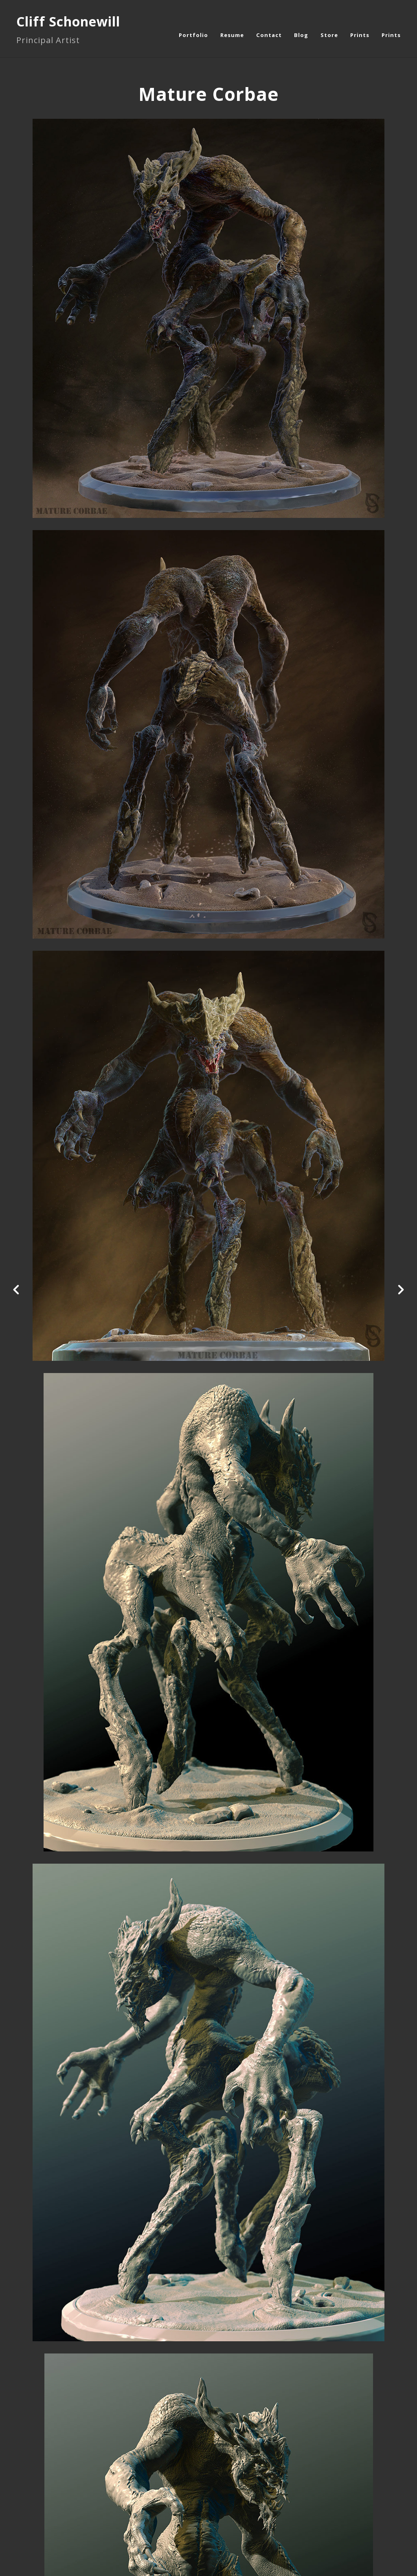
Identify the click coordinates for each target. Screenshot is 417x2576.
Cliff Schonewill (68, 21)
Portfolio (193, 35)
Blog (301, 35)
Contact (269, 35)
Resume (232, 35)
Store (329, 35)
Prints (359, 35)
